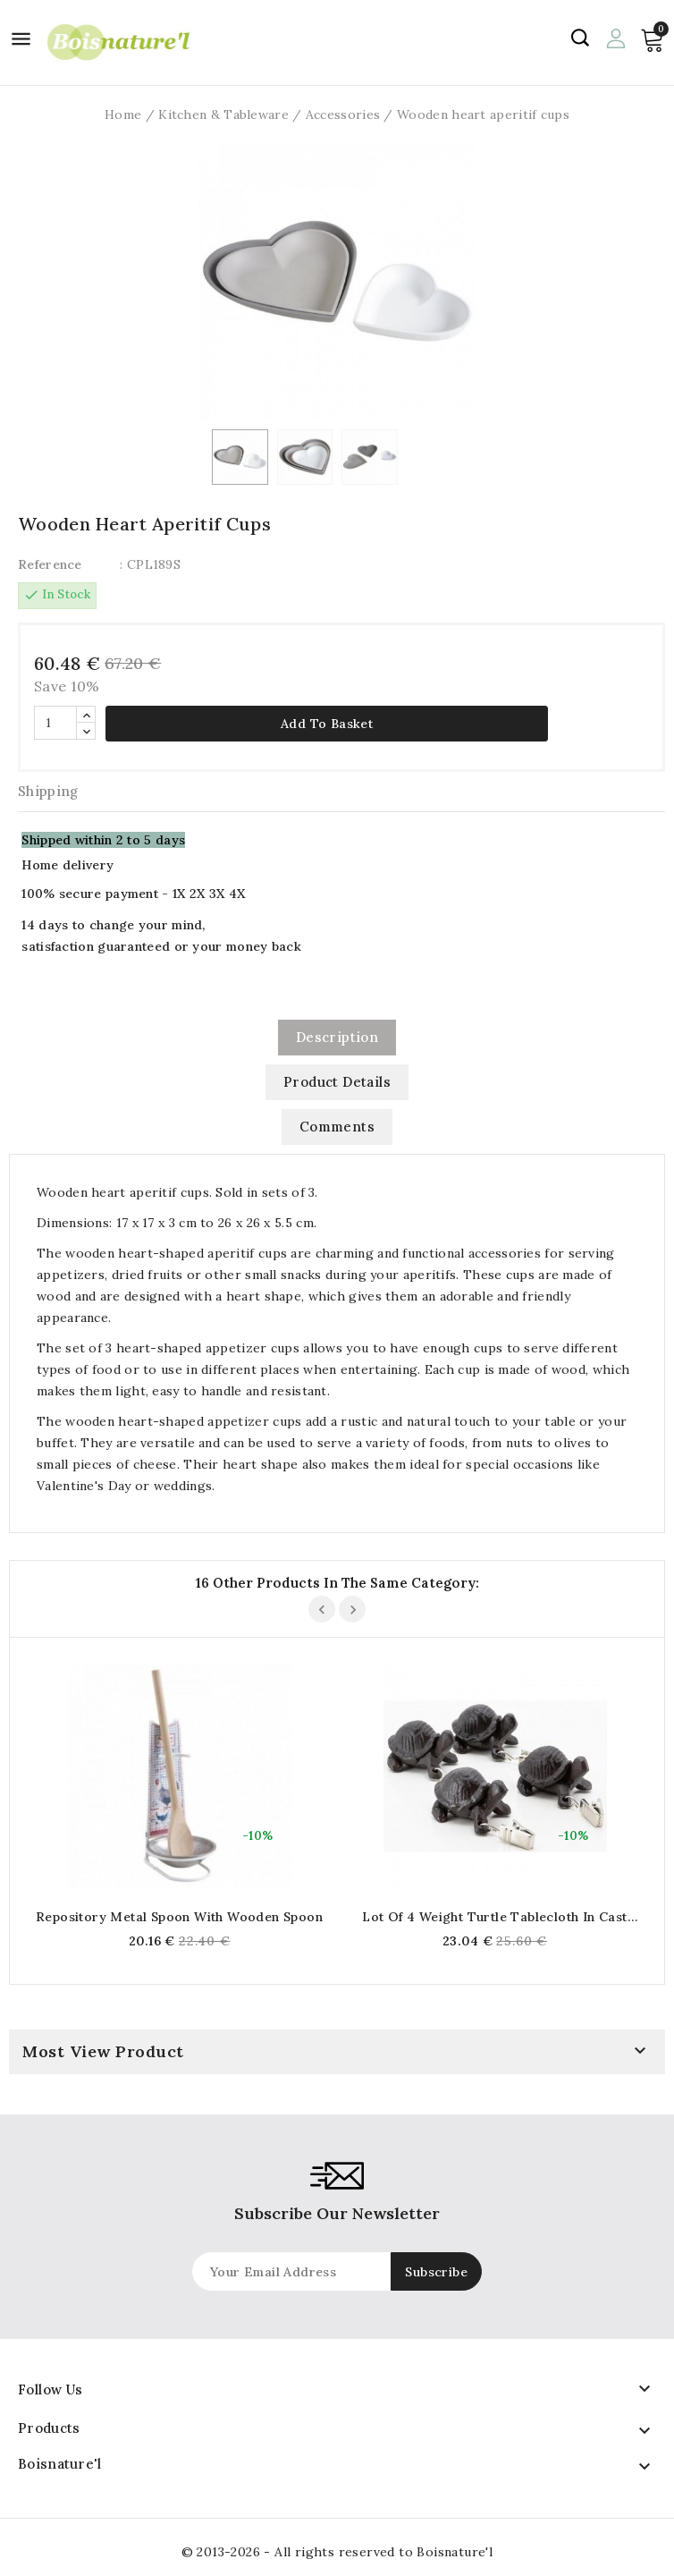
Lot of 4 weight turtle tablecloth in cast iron (494, 1917)
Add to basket (327, 724)
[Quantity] (55, 723)
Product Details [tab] (337, 1081)
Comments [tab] (337, 1126)
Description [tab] (337, 1037)
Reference (50, 564)
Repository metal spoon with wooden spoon (179, 1917)
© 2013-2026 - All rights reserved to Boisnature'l (337, 2552)
